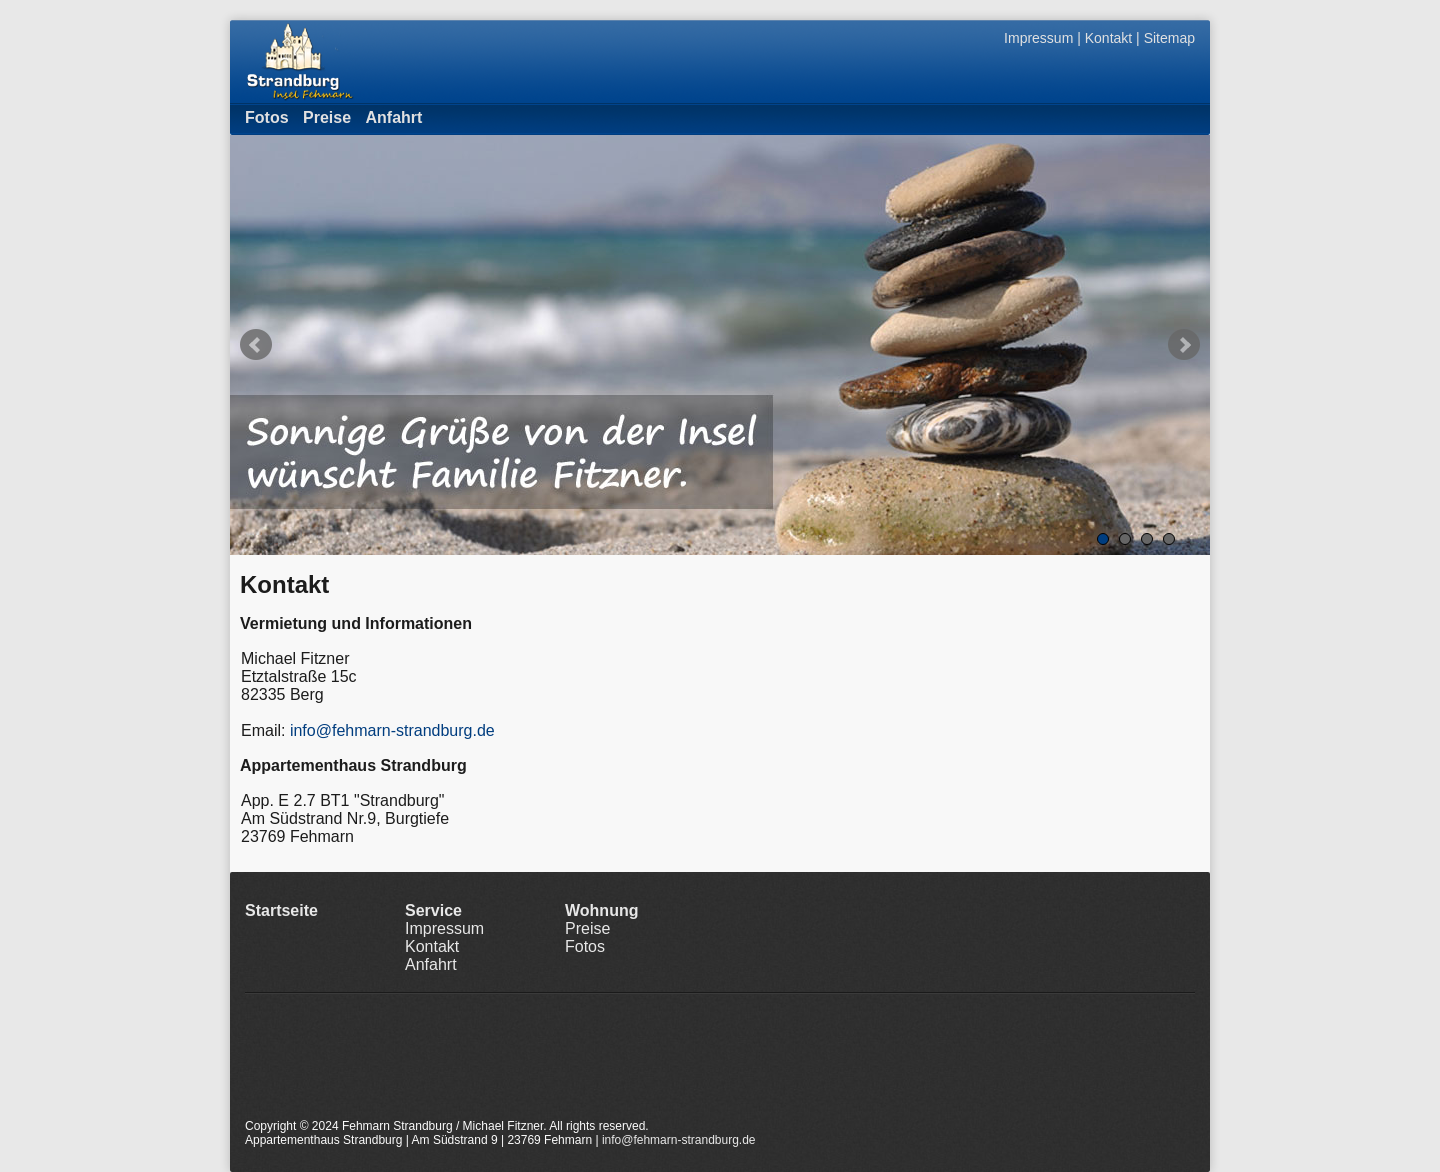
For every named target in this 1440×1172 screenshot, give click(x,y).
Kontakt (1108, 38)
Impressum (1038, 38)
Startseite (281, 910)
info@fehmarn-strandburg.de (392, 730)
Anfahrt (394, 117)
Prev (256, 345)
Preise (327, 117)
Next (1184, 345)
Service (433, 910)
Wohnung (601, 910)
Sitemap (1169, 38)
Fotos (267, 117)
